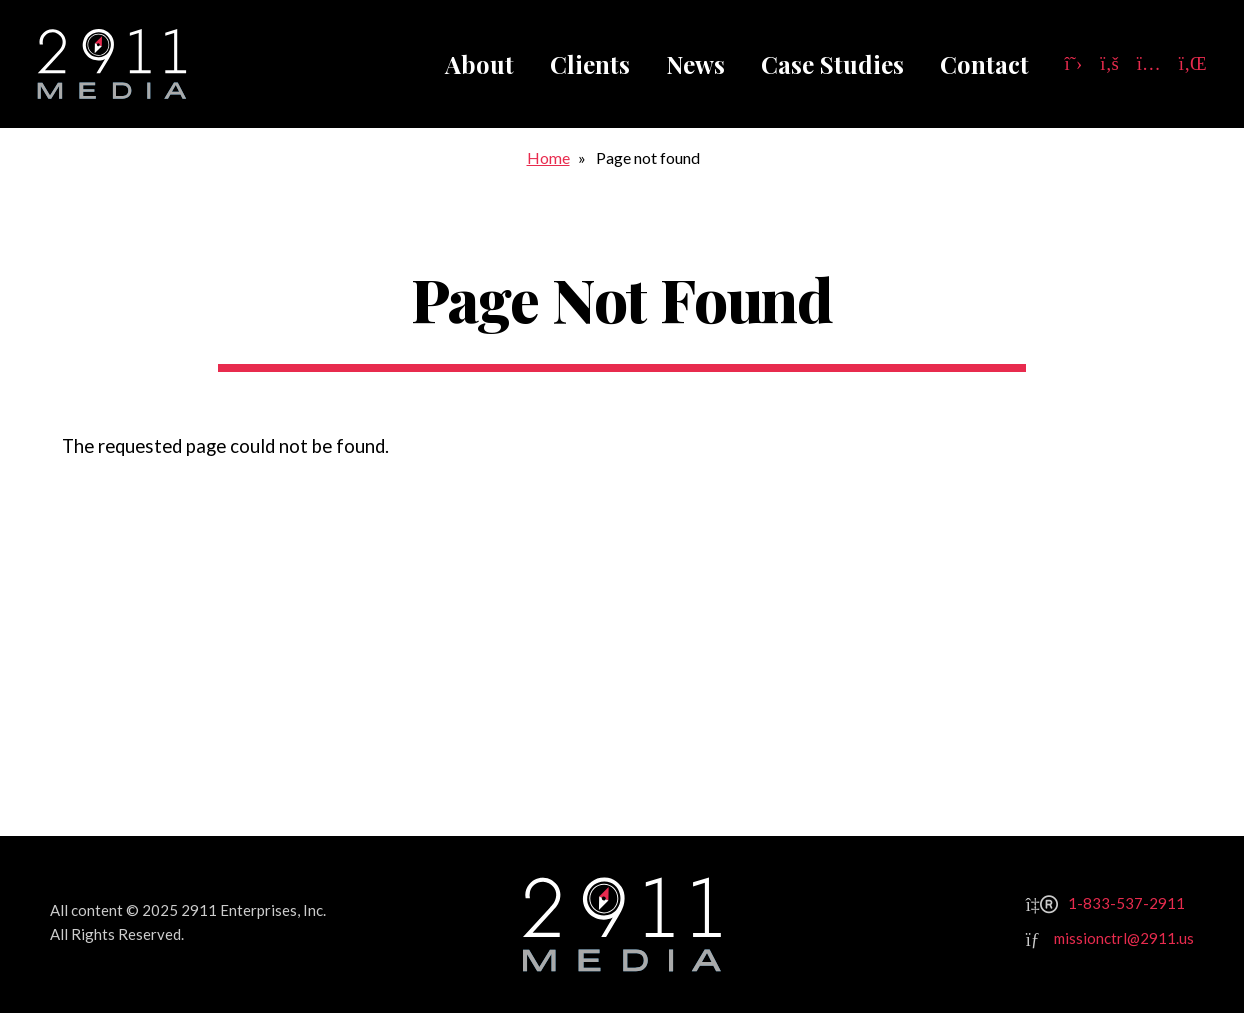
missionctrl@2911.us (1124, 938)
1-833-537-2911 (1126, 903)
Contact (984, 64)
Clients (590, 64)
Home (548, 157)
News (695, 64)
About (479, 64)
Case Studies (832, 64)
